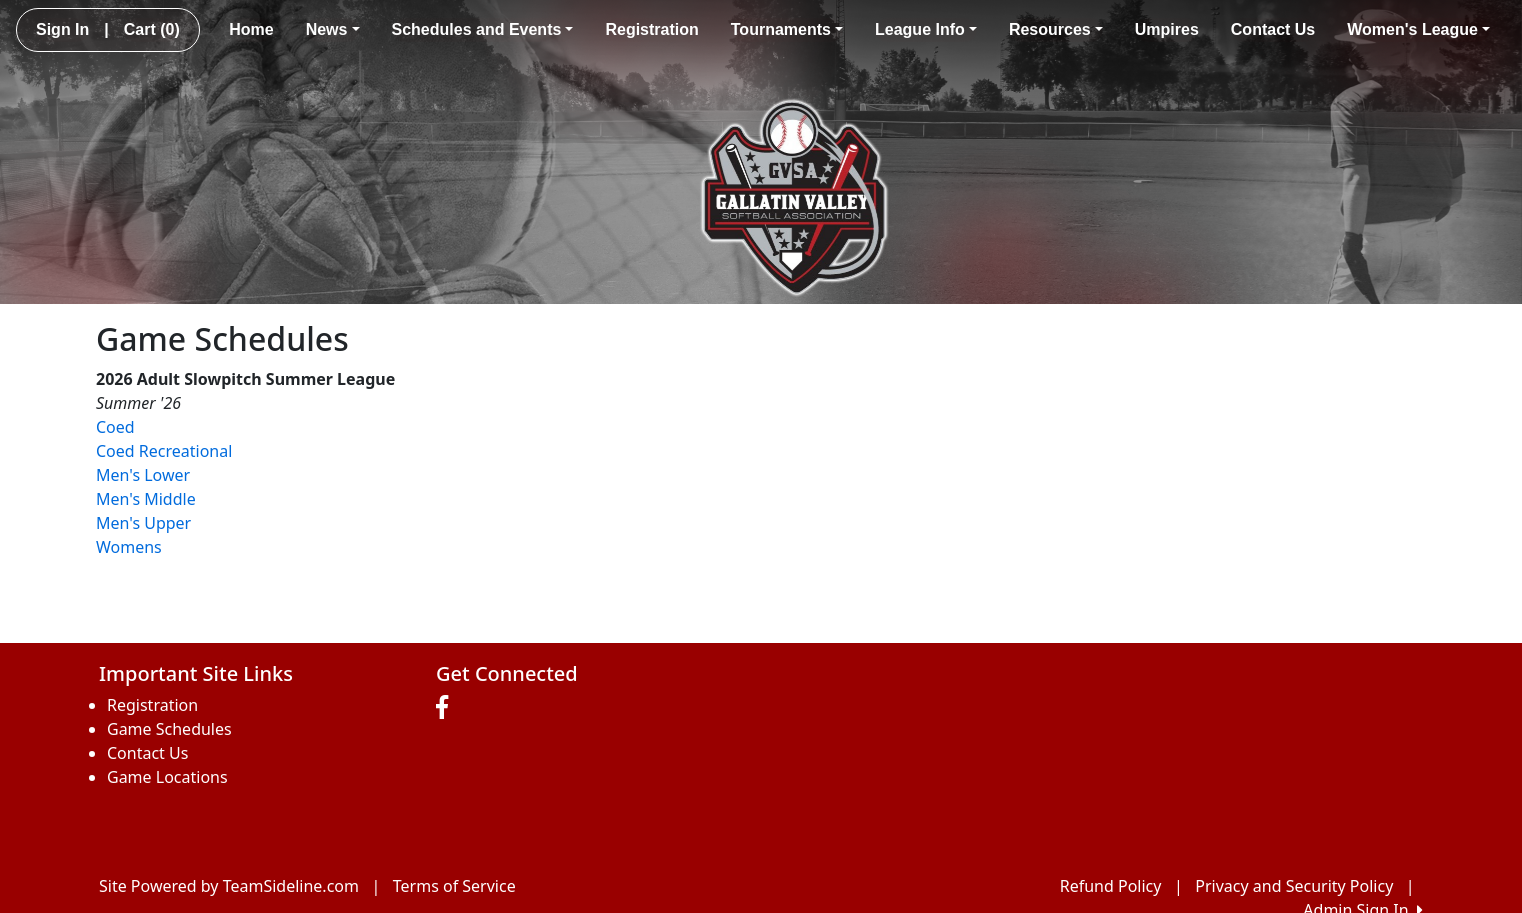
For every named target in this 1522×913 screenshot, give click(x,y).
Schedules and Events (483, 29)
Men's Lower (143, 475)
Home (251, 29)
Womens (129, 547)
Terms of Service (454, 886)
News (333, 29)
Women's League (1418, 29)
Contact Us (1273, 29)
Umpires (1167, 29)
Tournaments (787, 29)
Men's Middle (146, 499)
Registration (651, 29)
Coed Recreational (164, 451)
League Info (926, 29)
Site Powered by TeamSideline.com (229, 886)
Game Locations (167, 777)
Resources (1056, 29)
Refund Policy (1111, 886)
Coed (115, 427)
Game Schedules (169, 729)
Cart (152, 29)
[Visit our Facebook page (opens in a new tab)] (447, 708)
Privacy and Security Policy (1294, 886)
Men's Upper (143, 523)
